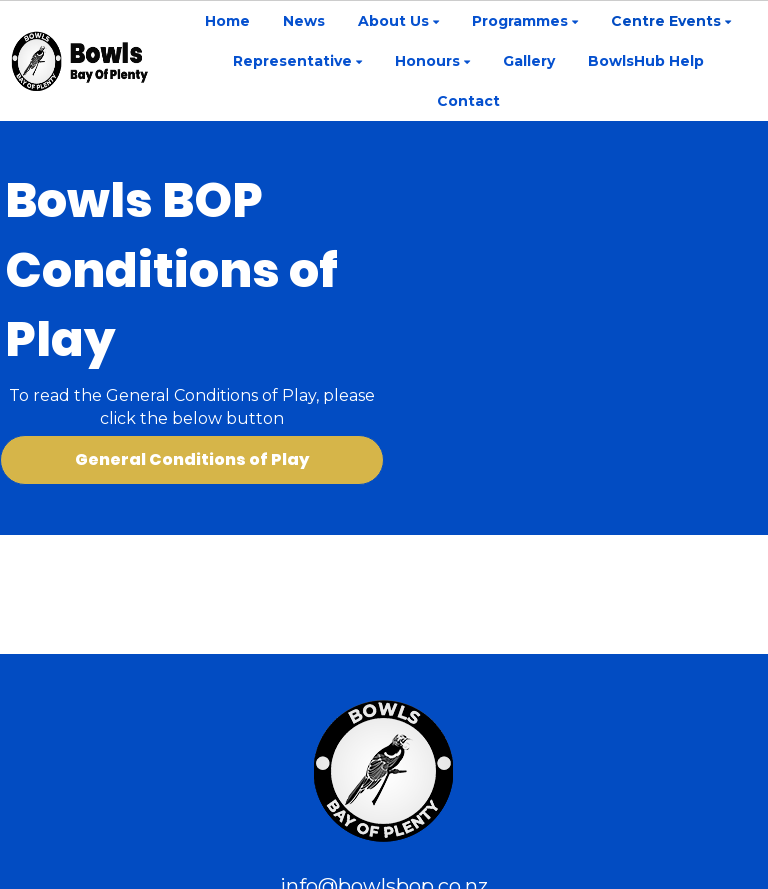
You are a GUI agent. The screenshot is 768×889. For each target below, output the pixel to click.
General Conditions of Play (192, 459)
